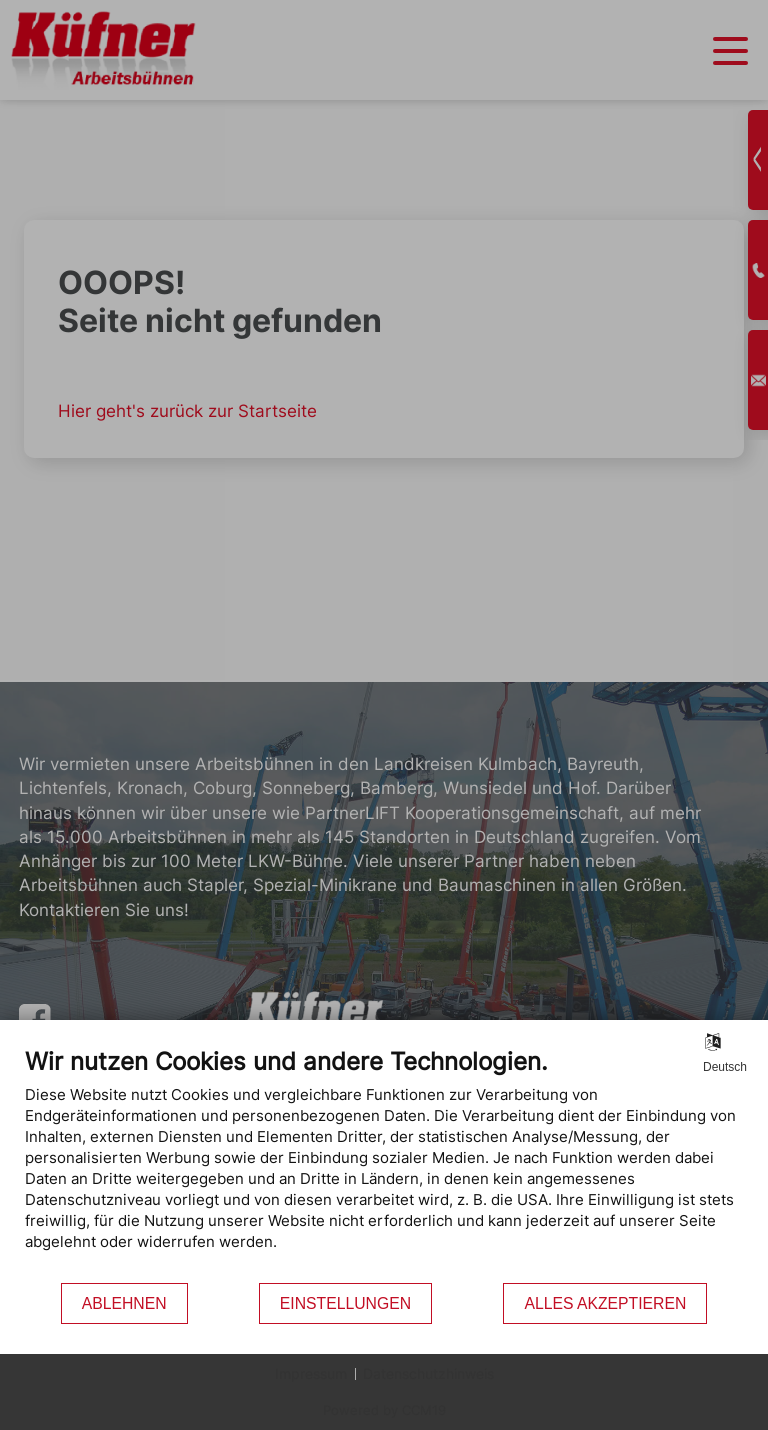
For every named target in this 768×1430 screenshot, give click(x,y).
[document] (384, 1164)
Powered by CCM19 (384, 1410)
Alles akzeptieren (605, 1303)
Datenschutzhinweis (428, 1373)
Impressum (311, 1373)
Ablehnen (124, 1303)
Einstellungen (345, 1303)
